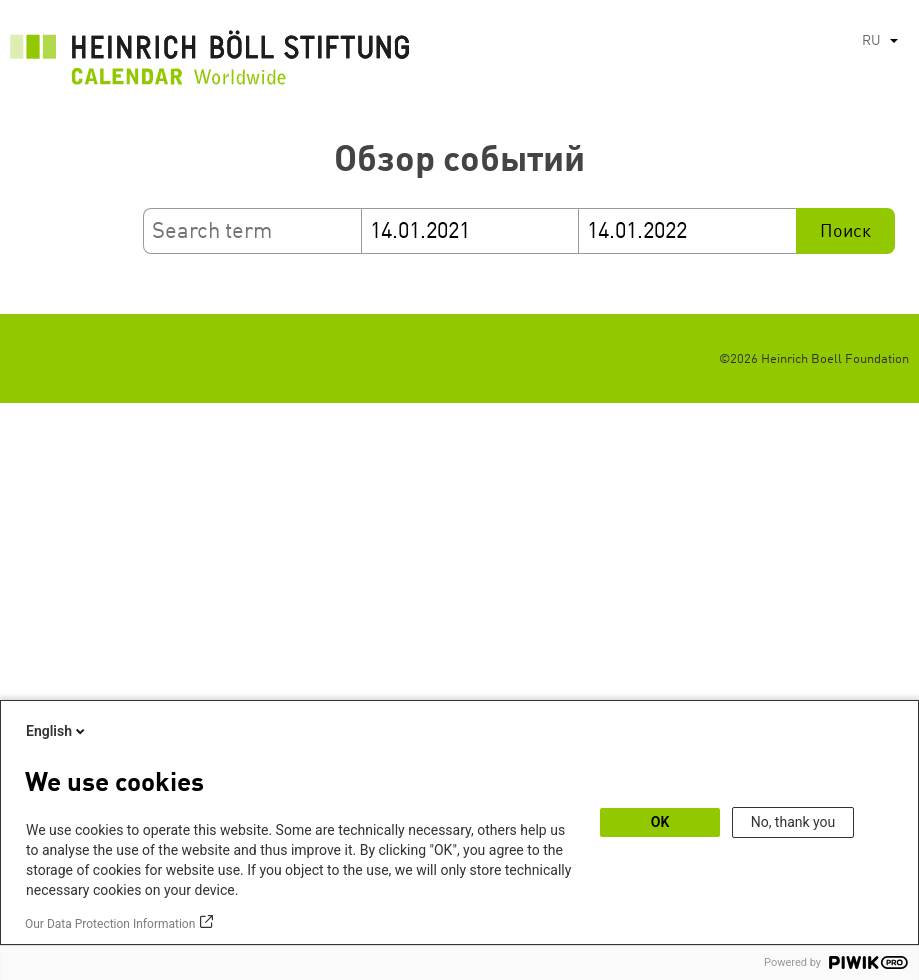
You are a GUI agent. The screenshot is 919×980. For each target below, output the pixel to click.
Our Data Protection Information (110, 924)
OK (660, 822)
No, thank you (793, 822)
